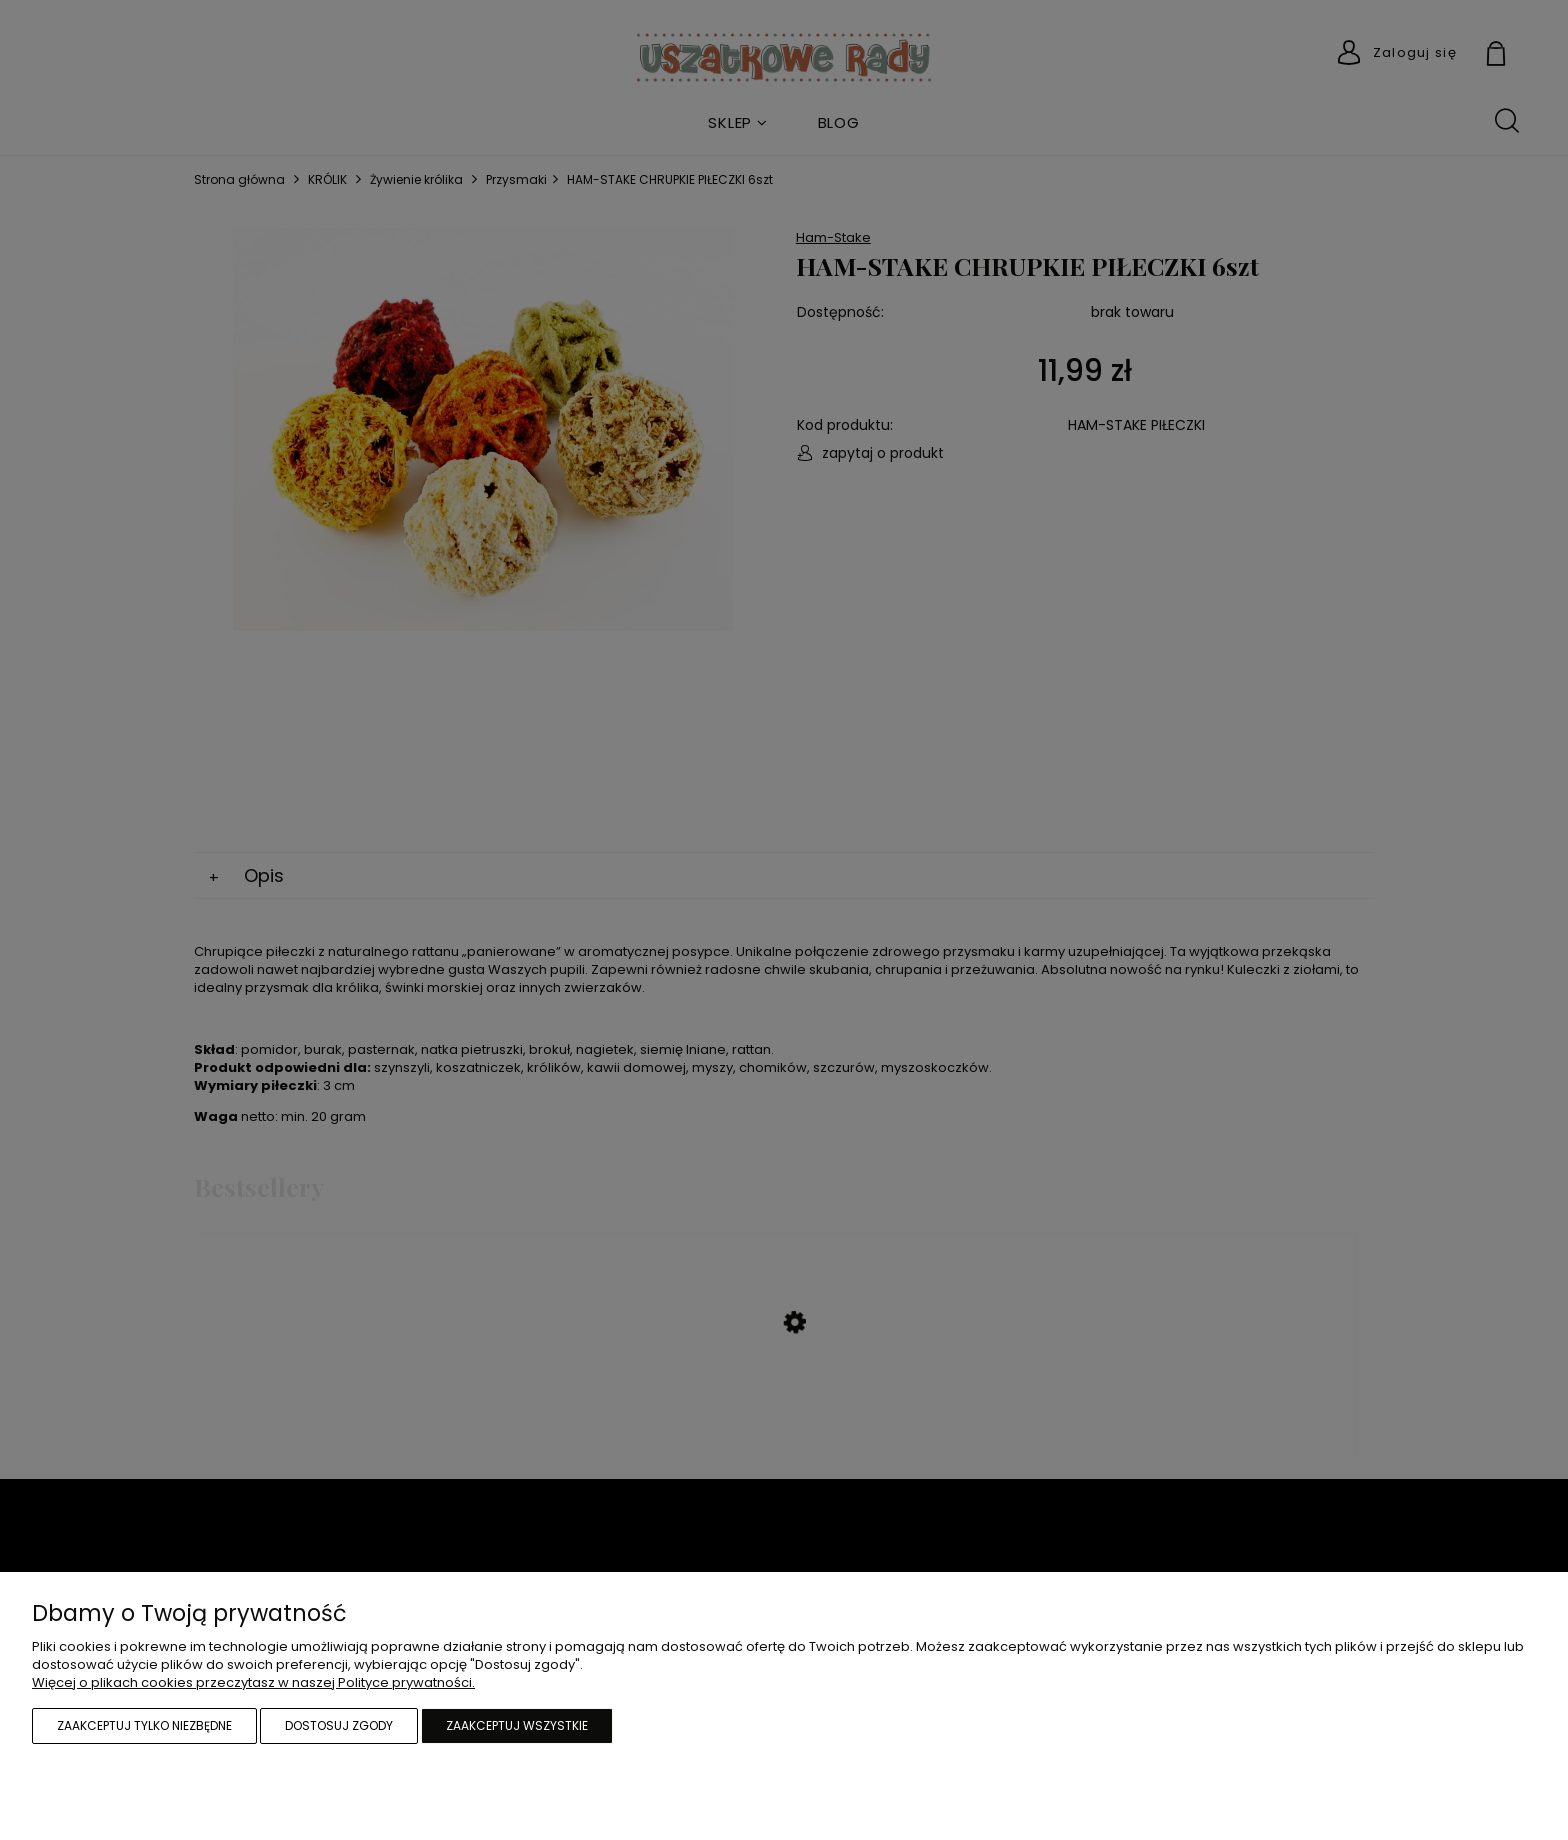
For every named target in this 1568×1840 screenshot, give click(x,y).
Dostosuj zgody (339, 1725)
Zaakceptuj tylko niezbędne (144, 1725)
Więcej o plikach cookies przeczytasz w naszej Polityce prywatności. (253, 1682)
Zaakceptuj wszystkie (517, 1725)
